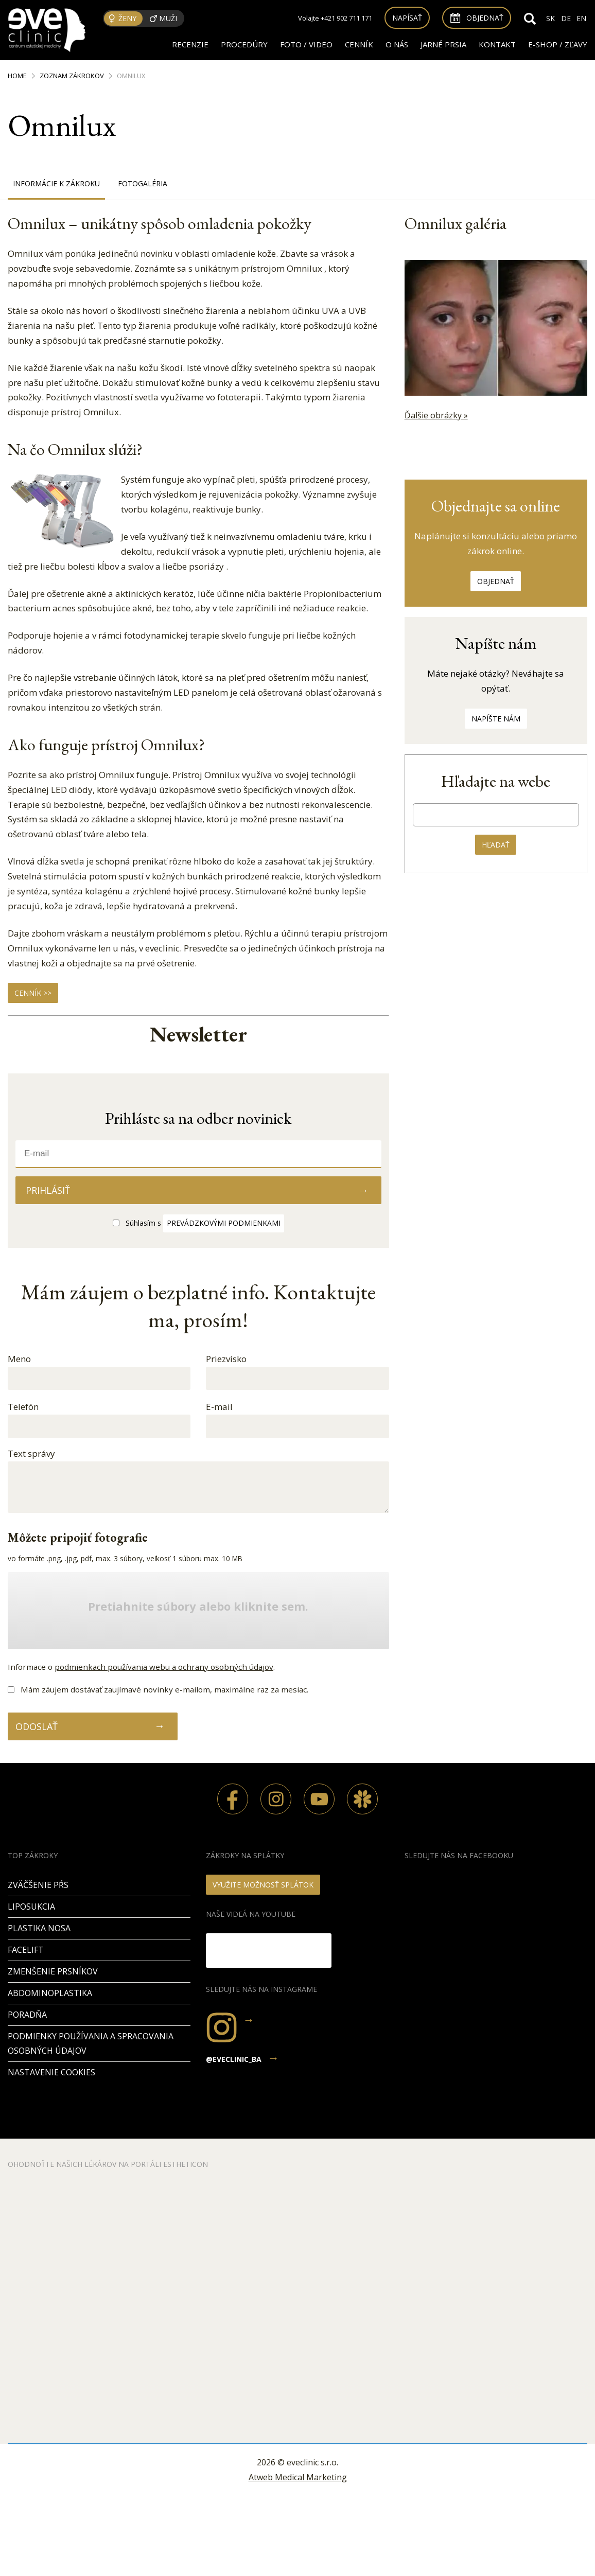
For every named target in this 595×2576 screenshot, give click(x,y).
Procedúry (244, 44)
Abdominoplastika (50, 1993)
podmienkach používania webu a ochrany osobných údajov (164, 1667)
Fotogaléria (142, 183)
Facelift (26, 1949)
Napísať (407, 18)
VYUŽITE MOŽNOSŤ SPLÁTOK (263, 1885)
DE (566, 18)
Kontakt (497, 44)
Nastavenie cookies (51, 2072)
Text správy (31, 1453)
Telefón (23, 1407)
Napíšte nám (495, 719)
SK (550, 18)
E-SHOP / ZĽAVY (557, 44)
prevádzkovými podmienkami (224, 1223)
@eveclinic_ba (233, 2059)
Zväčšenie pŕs (38, 1885)
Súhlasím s (205, 1223)
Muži (168, 18)
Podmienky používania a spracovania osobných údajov (90, 2044)
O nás (397, 44)
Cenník (359, 44)
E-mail (219, 1407)
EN (581, 18)
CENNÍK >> (32, 993)
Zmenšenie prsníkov (53, 1971)
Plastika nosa (39, 1928)
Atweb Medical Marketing (298, 2477)
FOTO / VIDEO (306, 44)
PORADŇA (27, 2014)
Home (17, 75)
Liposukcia (31, 1906)
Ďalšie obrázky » (436, 415)
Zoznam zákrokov (72, 75)
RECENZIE (190, 44)
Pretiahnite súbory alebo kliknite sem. (198, 1606)
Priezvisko (226, 1359)
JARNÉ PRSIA (443, 44)
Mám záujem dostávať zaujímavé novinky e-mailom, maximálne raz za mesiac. (164, 1689)
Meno (19, 1359)
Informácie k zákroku (56, 183)
